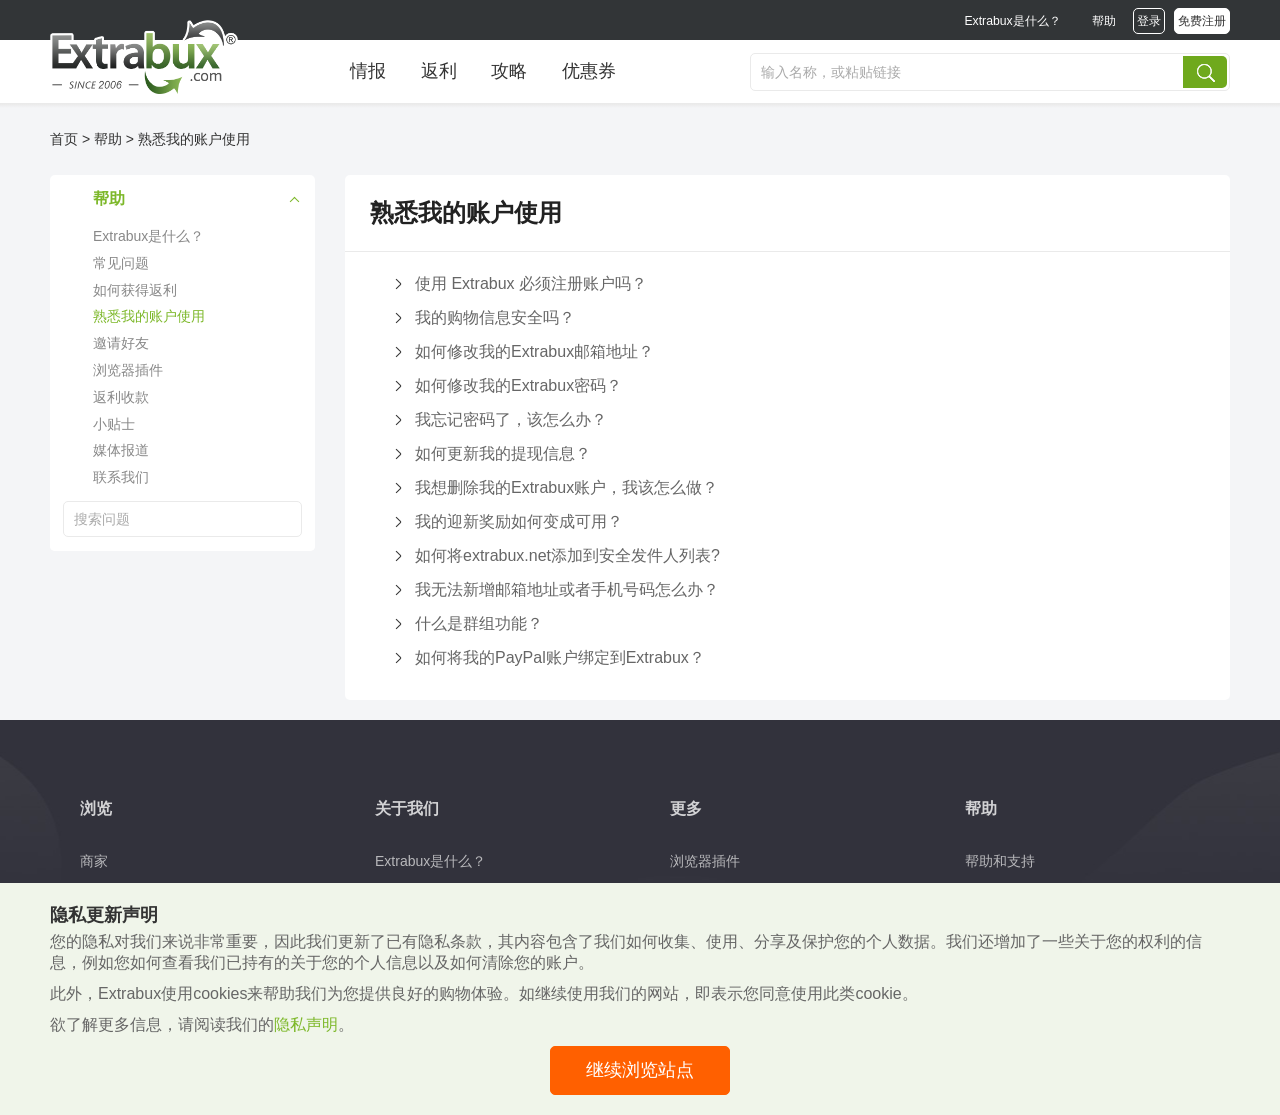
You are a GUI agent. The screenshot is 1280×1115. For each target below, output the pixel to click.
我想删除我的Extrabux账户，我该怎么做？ (566, 487)
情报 (368, 71)
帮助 (1104, 21)
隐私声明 (306, 1024)
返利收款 (121, 397)
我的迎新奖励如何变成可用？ (519, 521)
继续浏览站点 (640, 1070)
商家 (94, 861)
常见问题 (121, 263)
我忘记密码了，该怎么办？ (511, 419)
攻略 (509, 71)
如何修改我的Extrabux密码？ (518, 385)
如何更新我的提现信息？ (503, 453)
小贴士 (114, 424)
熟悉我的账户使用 (194, 139)
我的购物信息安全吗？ (495, 317)
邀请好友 (121, 343)
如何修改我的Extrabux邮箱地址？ (534, 351)
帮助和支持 (1000, 861)
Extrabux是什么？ (1012, 21)
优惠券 (589, 71)
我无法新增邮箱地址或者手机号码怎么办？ (567, 589)
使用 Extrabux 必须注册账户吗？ (531, 283)
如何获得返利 (135, 290)
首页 (64, 139)
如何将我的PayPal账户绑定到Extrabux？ (560, 657)
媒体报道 (121, 450)
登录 (1149, 21)
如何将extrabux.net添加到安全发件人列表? (567, 555)
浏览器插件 (128, 370)
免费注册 (1202, 21)
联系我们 (121, 477)
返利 (439, 71)
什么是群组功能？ (479, 623)
